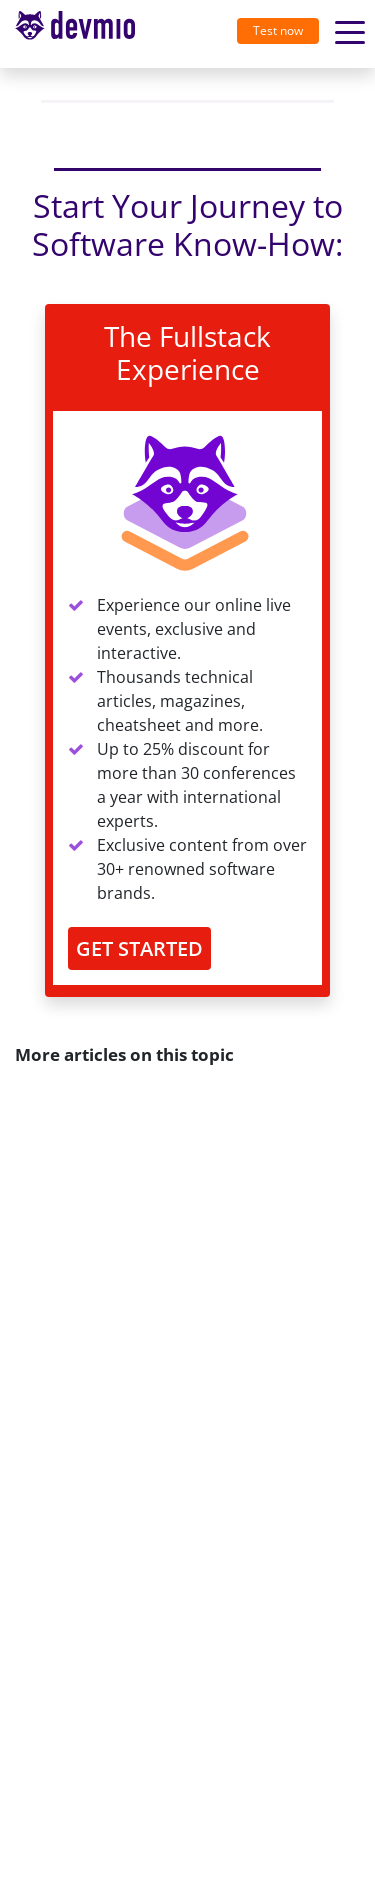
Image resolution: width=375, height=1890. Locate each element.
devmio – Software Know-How (75, 33)
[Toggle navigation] (83, 34)
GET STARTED (139, 948)
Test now (278, 30)
